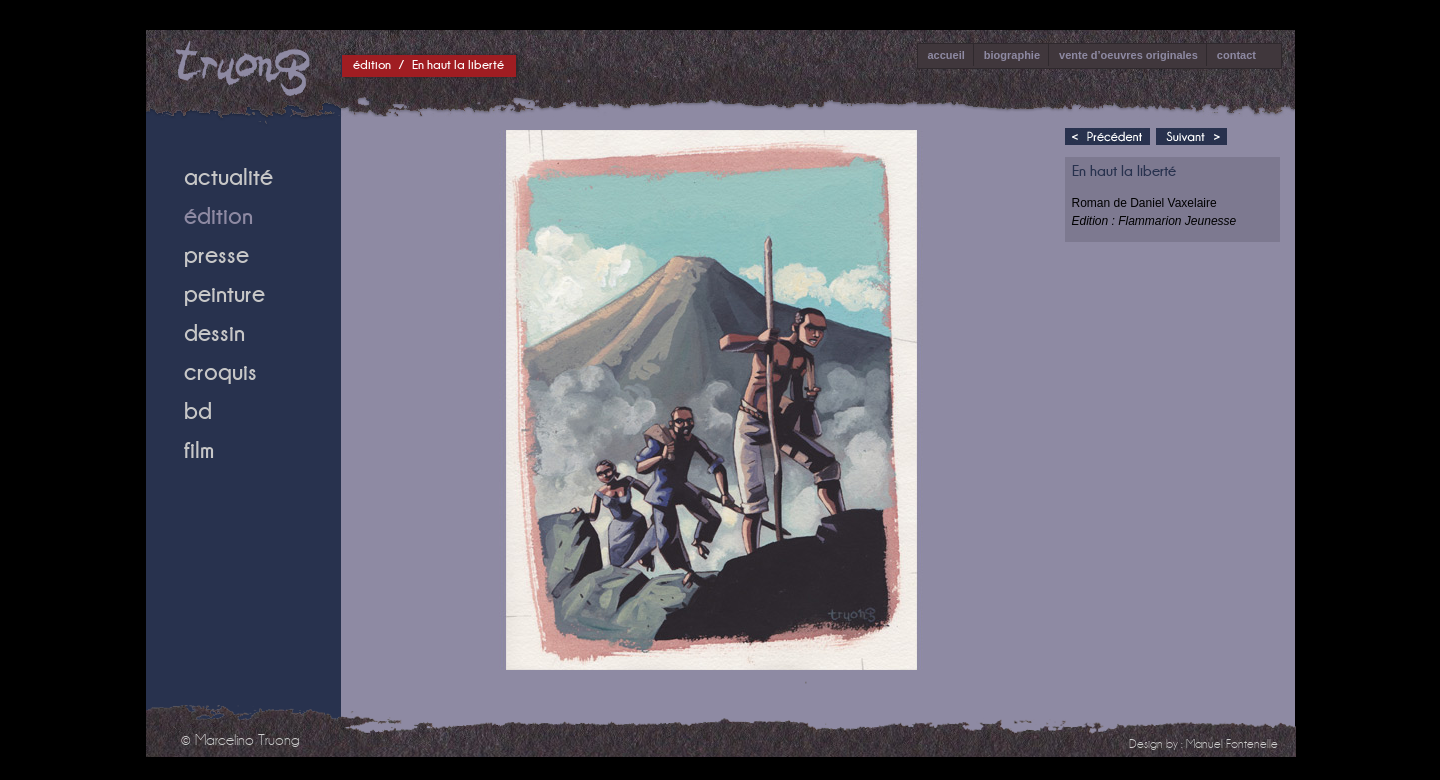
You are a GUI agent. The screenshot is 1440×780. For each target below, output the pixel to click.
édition (372, 64)
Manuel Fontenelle (1232, 744)
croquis (220, 371)
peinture (224, 293)
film (199, 449)
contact (1236, 55)
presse (216, 254)
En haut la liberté (458, 64)
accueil (946, 55)
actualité (228, 176)
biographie (1012, 55)
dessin (214, 332)
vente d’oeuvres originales (1128, 55)
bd (198, 410)
